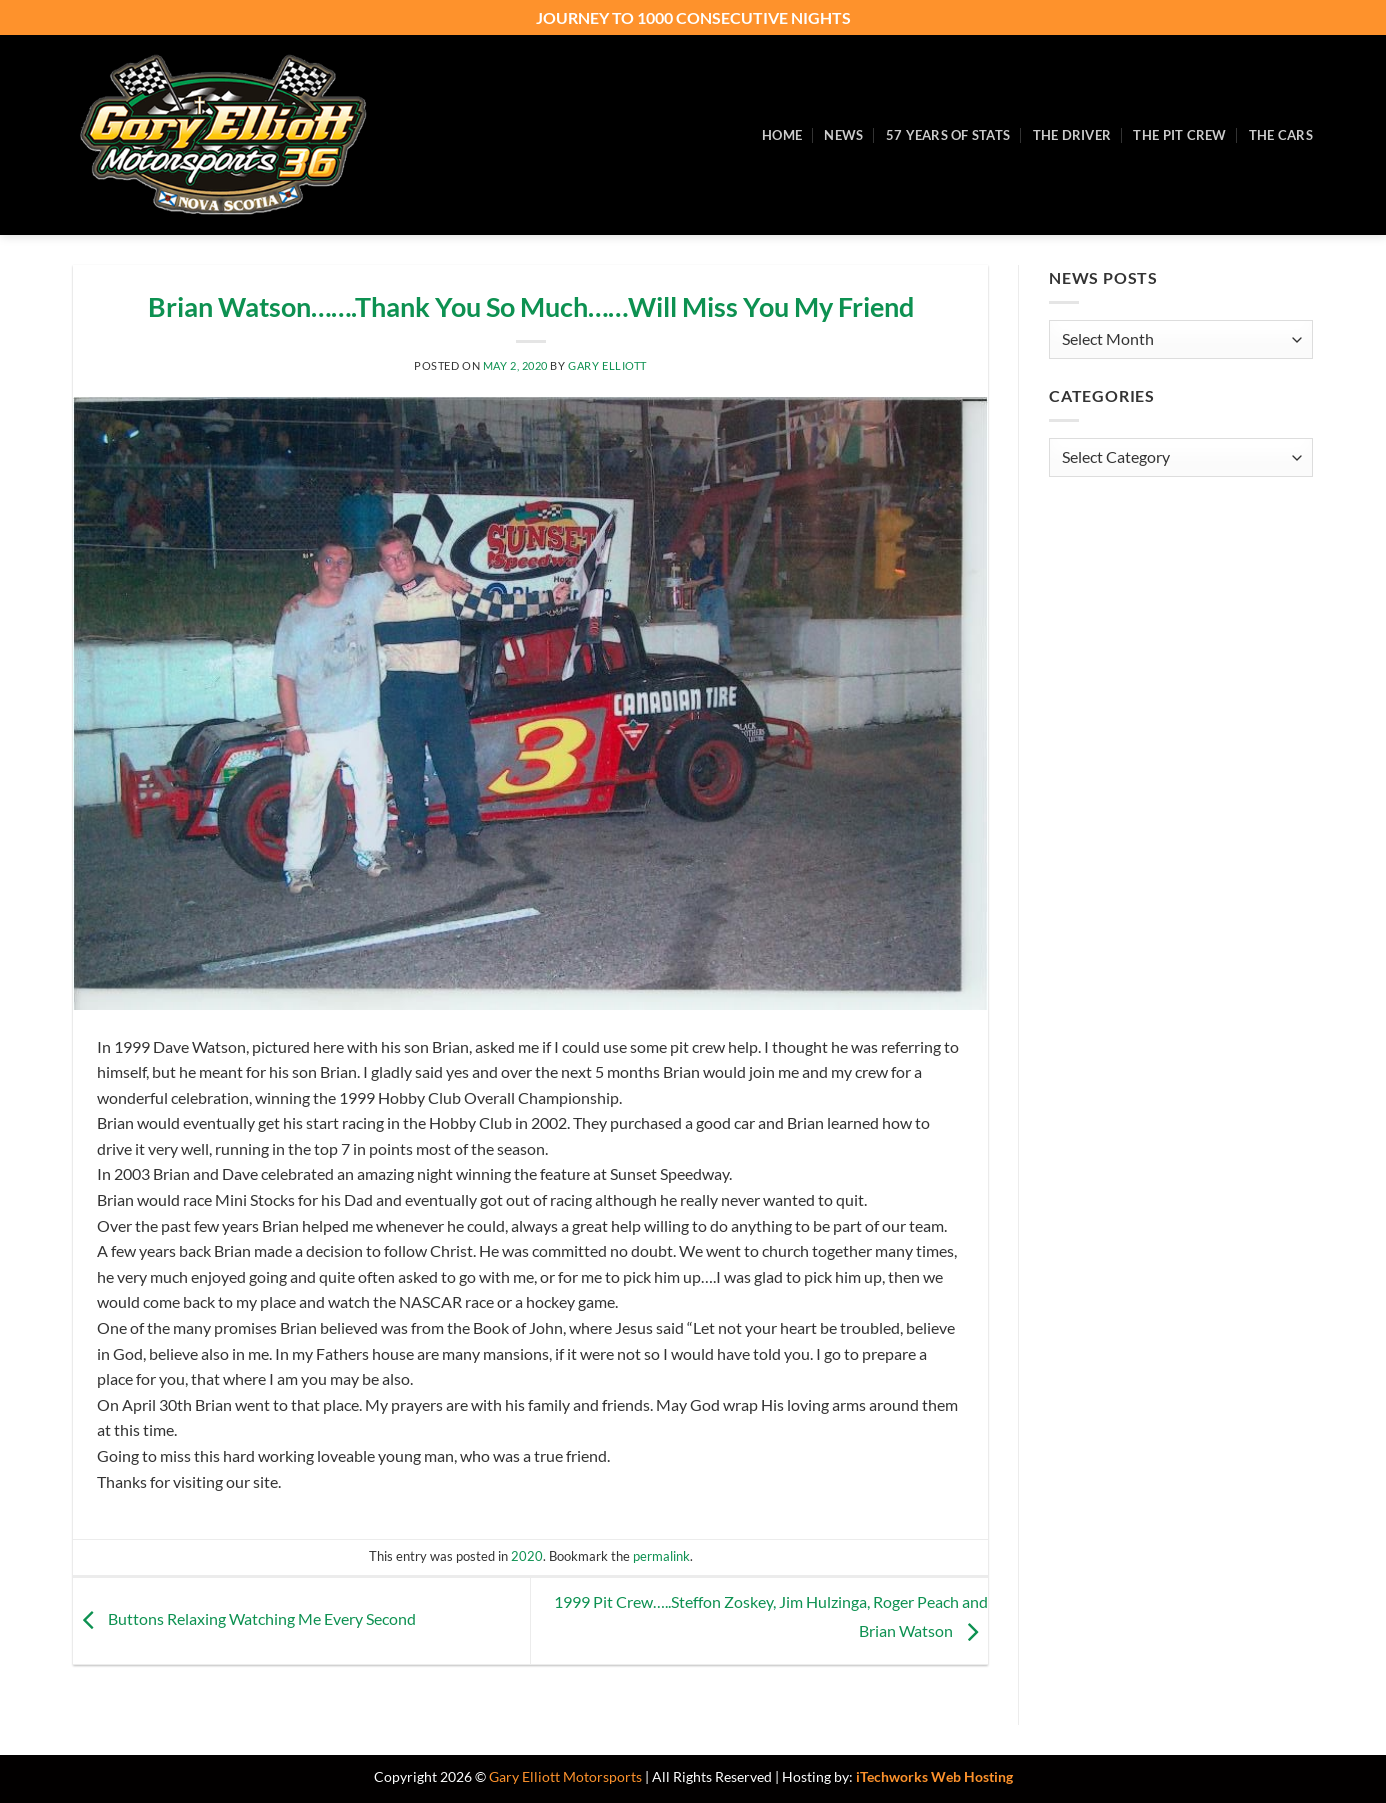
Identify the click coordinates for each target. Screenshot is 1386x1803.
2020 (527, 1556)
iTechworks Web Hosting (934, 1776)
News (843, 135)
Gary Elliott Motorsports (565, 1776)
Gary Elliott (607, 365)
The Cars (1281, 135)
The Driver (1072, 135)
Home (782, 135)
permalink (661, 1556)
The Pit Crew (1179, 135)
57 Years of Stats (948, 135)
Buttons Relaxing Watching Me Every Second (244, 1618)
